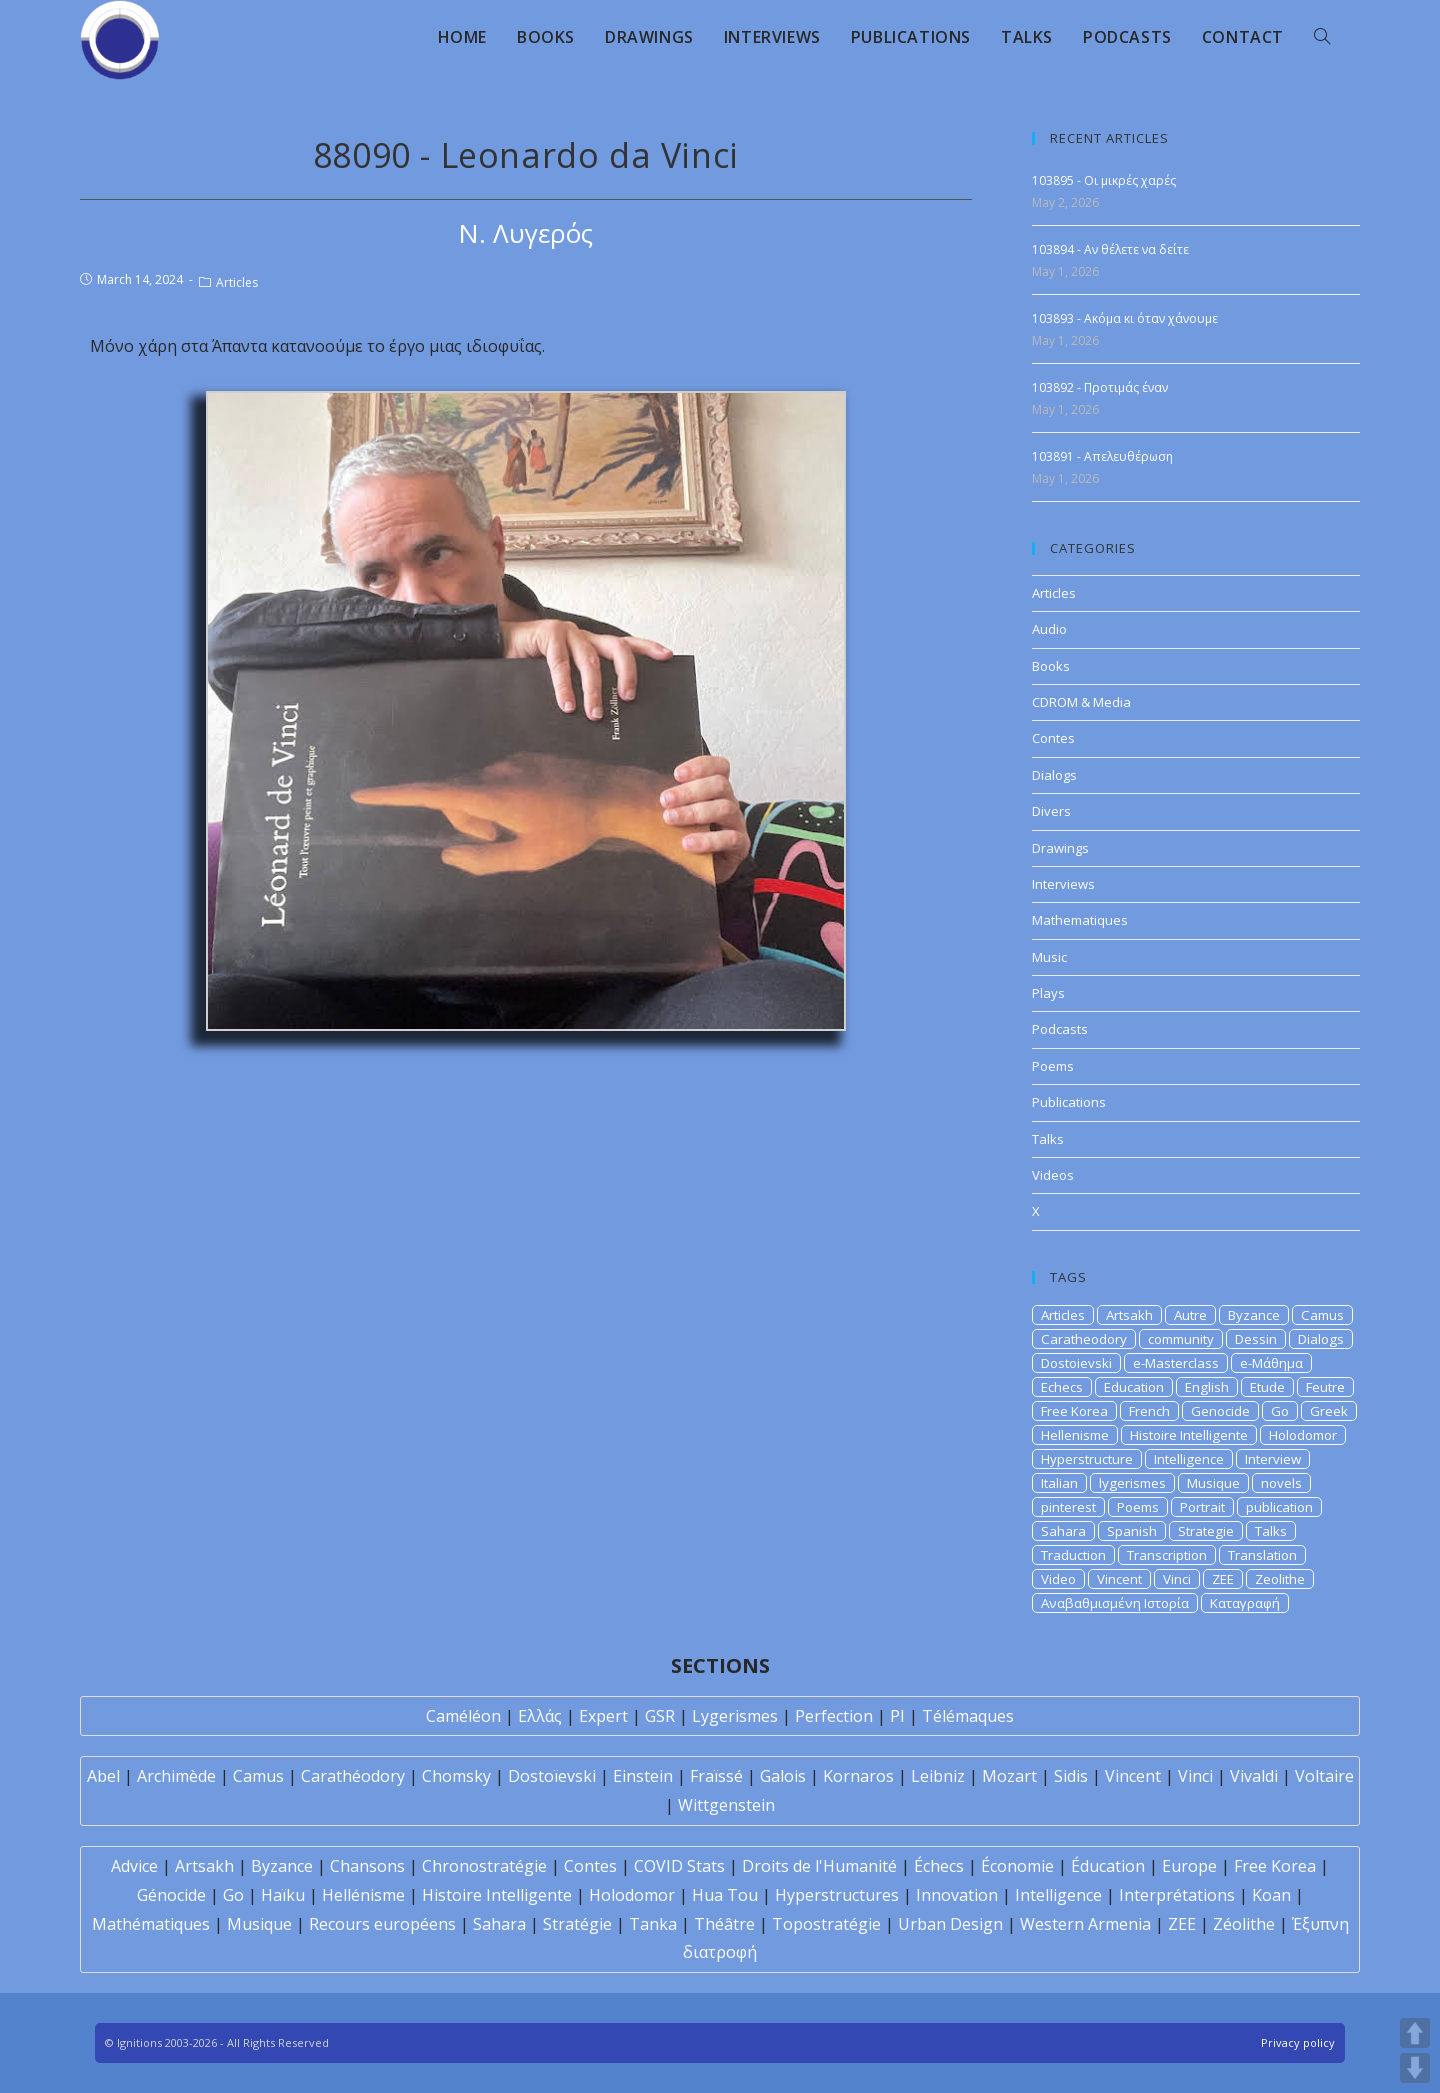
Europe (1189, 1866)
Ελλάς (540, 1716)
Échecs (939, 1866)
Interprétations (1177, 1895)
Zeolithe (1280, 1579)
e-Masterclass (1176, 1363)
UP (1415, 2033)
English (1207, 1387)
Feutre (1325, 1387)
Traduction (1073, 1555)
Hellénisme (363, 1895)
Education (1134, 1387)
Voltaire (1324, 1776)
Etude (1267, 1387)
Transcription (1167, 1555)
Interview (1273, 1459)
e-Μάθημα (1271, 1363)
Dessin (1256, 1339)
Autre (1190, 1315)
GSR (660, 1716)
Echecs (1062, 1387)
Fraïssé (716, 1776)
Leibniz (938, 1776)
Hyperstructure (1087, 1459)
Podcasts (1060, 1029)
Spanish (1132, 1531)
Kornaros (858, 1776)
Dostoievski (1076, 1363)
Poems (1053, 1066)
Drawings (1060, 848)
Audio (1049, 629)
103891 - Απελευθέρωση (1102, 456)
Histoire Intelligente (1189, 1435)
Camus (1322, 1315)
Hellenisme (1075, 1435)
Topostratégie (826, 1924)
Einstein (643, 1776)
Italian (1059, 1483)
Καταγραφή (1245, 1603)
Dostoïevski (552, 1776)
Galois (783, 1776)
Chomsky (456, 1776)
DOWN (1415, 2068)
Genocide (1220, 1411)
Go (1280, 1411)
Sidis (1071, 1776)
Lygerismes (735, 1716)
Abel (103, 1776)
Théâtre (724, 1924)
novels (1281, 1483)
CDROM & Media (1081, 702)
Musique (1213, 1483)
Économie (1017, 1866)
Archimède (176, 1776)
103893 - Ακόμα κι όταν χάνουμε (1125, 318)
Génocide (171, 1895)
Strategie (1206, 1531)
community (1181, 1339)
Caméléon (463, 1716)
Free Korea (1074, 1411)
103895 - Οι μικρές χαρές (1104, 180)
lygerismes (1132, 1483)
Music (1049, 957)
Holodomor (1303, 1435)
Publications (1069, 1102)
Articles (237, 282)
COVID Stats (679, 1866)
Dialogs (1054, 775)
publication (1279, 1507)
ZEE (1223, 1579)
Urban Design (950, 1924)
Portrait (1202, 1507)
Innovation (957, 1895)
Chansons (367, 1866)
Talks (1048, 1139)
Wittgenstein (726, 1805)
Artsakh (1129, 1315)
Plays (1048, 993)
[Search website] (1322, 37)
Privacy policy (1298, 2042)
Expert (603, 1716)
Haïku (283, 1895)
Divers (1051, 811)
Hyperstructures (837, 1895)
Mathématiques (151, 1924)
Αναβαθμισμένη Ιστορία (1115, 1603)
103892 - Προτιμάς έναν (1100, 387)
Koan (1271, 1895)
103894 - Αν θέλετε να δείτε (1110, 249)
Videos (1053, 1175)
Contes (1053, 738)
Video (1058, 1579)
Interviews (1063, 884)
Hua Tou (725, 1895)
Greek (1329, 1411)
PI (897, 1716)
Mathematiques (1080, 920)
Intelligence (1189, 1459)
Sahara (1063, 1531)
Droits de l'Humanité (819, 1866)
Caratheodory (1084, 1339)
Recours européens (382, 1924)
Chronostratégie (484, 1866)
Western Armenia (1085, 1924)
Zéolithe (1244, 1924)
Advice (134, 1866)
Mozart (1009, 1776)
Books (1051, 666)
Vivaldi (1254, 1776)
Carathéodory (353, 1776)
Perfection (834, 1716)
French (1149, 1411)
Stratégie (577, 1924)
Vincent (1119, 1579)
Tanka (653, 1924)
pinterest (1068, 1507)
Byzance (1254, 1315)
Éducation (1108, 1866)
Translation (1262, 1555)
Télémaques (968, 1716)
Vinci (1177, 1579)
